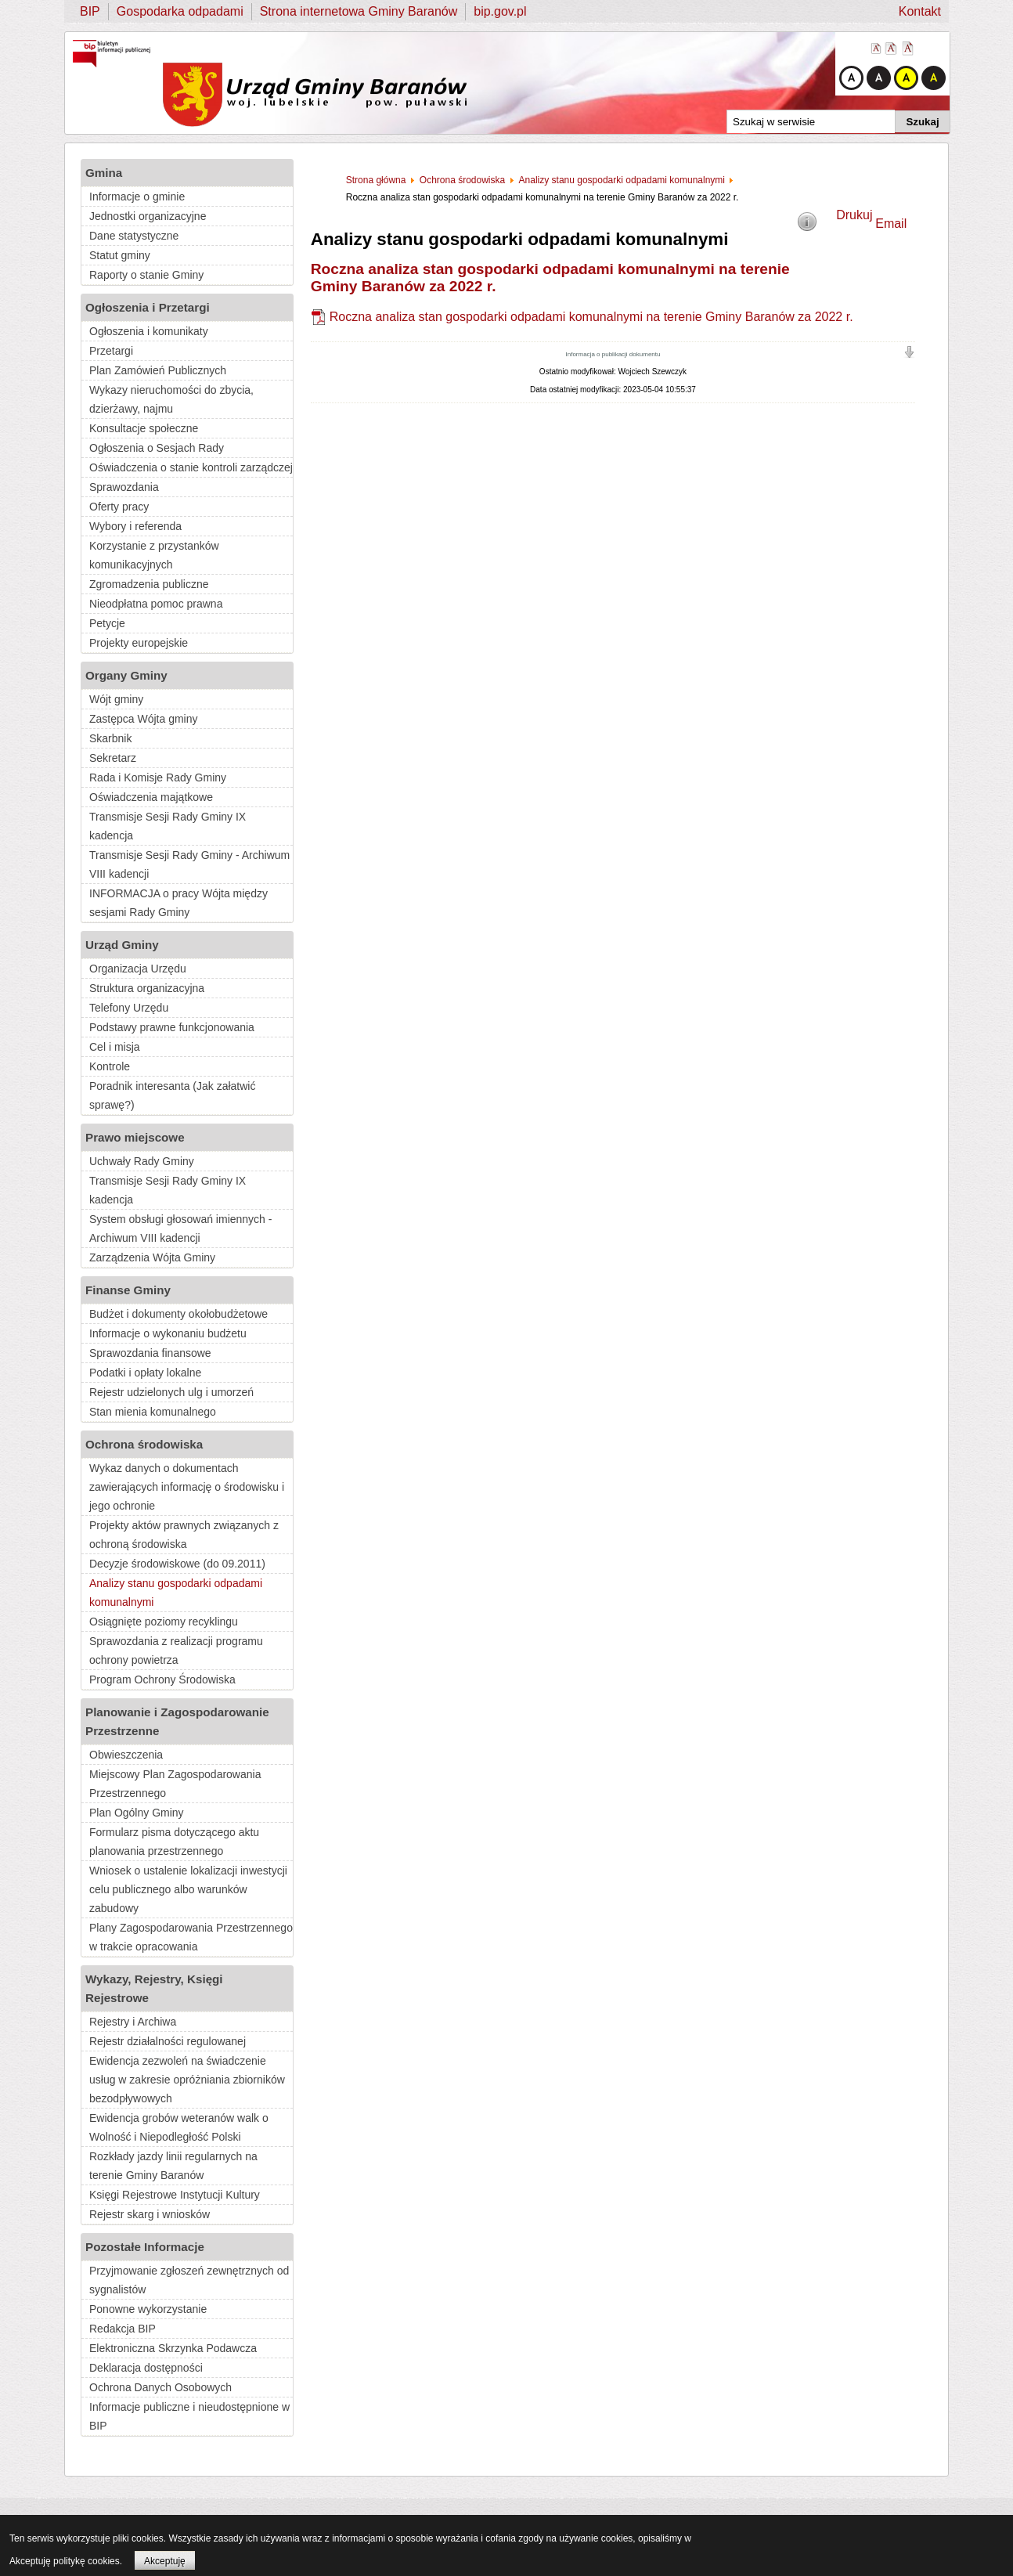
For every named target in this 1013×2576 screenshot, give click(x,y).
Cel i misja (114, 1047)
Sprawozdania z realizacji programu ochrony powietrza (176, 1650)
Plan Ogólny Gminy (136, 1812)
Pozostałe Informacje (144, 2246)
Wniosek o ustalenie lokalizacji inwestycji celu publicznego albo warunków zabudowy (188, 1889)
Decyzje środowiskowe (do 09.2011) (177, 1563)
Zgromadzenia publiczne (149, 584)
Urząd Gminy (122, 944)
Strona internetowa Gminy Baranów (359, 11)
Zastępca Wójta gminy (143, 719)
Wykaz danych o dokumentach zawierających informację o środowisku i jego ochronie (186, 1487)
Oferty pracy (119, 506)
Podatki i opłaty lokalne (145, 1372)
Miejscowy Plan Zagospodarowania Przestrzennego (175, 1783)
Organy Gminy (126, 675)
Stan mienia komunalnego (152, 1411)
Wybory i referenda (135, 526)
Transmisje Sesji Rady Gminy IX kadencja (167, 826)
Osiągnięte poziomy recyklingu (163, 1621)
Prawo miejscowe (135, 1137)
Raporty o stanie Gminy (146, 275)
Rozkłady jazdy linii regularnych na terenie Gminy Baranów (173, 2165)
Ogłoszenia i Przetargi (147, 307)
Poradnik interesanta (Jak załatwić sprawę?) (172, 1095)
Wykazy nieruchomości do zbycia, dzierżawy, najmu (171, 399)
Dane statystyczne (133, 235)
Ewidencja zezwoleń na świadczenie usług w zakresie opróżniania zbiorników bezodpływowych (187, 2080)
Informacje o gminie (137, 196)
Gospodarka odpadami (180, 11)
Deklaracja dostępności (146, 2367)
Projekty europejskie (138, 643)
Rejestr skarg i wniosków (149, 2214)
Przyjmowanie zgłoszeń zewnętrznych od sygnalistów (189, 2280)
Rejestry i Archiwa (132, 2021)
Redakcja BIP (122, 2328)
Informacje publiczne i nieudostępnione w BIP (189, 2416)
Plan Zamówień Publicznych (157, 370)
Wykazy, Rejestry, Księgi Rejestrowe (154, 1988)
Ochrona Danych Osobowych (160, 2387)
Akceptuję (165, 2561)
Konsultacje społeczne (143, 428)
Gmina (103, 172)
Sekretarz (112, 758)
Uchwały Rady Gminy (141, 1161)
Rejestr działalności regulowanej (167, 2041)
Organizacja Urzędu (137, 968)
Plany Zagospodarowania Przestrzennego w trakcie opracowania (191, 1937)
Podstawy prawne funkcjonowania (171, 1027)
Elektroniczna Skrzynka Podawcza (173, 2348)
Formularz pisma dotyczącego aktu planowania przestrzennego (174, 1841)
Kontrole (109, 1066)
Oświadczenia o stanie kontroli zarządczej (191, 467)
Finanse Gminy (128, 1290)
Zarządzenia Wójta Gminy (152, 1257)
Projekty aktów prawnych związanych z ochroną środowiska (184, 1534)
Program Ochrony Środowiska (162, 1679)
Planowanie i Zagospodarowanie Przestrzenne (177, 1721)
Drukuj (854, 215)
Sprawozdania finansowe (150, 1353)
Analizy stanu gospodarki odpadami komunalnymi (175, 1592)
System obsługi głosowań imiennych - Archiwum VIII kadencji (180, 1228)
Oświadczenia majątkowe (151, 797)
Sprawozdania (124, 487)
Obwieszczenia (126, 1754)
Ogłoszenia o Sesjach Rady (156, 448)
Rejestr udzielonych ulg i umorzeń (171, 1392)
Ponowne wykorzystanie (148, 2309)
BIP (90, 11)
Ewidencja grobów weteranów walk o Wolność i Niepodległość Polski (179, 2127)
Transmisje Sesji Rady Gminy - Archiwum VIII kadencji (189, 864)
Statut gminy (119, 255)
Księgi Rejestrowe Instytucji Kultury (174, 2194)
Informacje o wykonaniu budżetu (168, 1333)
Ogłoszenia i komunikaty (148, 331)
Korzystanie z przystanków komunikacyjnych (154, 555)
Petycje (107, 623)
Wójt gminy (116, 699)
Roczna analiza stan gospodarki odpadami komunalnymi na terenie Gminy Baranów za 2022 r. (591, 316)
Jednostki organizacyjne (147, 216)
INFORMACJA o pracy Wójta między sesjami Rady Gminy (178, 902)
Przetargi (111, 351)
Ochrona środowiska (144, 1444)
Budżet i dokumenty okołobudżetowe (178, 1314)
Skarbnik (110, 738)
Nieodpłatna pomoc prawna (155, 603)
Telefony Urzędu (128, 1007)
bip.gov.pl (500, 11)
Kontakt (920, 11)
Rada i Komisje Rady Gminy (157, 777)
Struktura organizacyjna (146, 988)
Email (891, 223)
